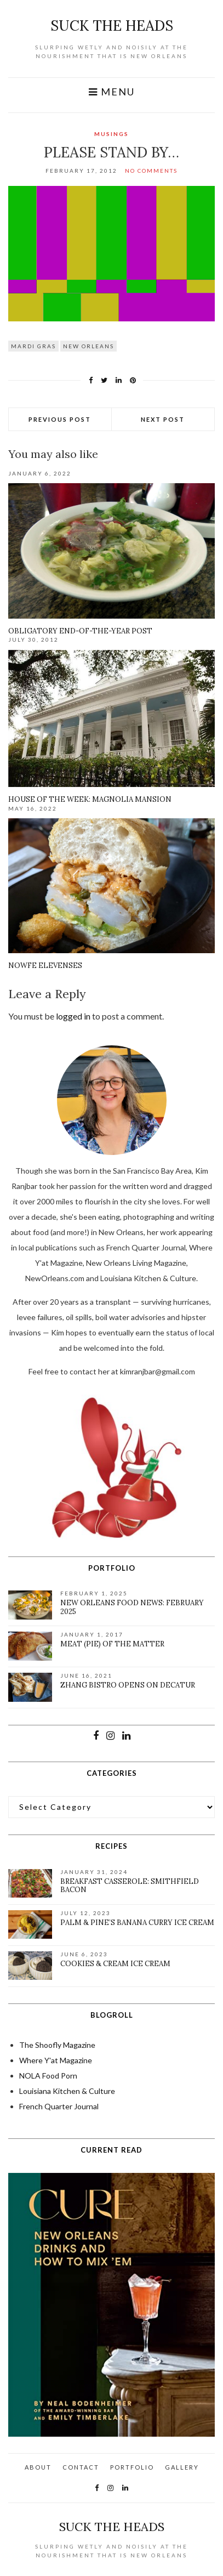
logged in (73, 1016)
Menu (112, 92)
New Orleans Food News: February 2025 (132, 1607)
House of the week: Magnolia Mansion (89, 799)
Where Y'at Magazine (55, 2060)
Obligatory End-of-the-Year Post (80, 631)
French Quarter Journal (59, 2106)
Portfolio (132, 2467)
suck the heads (111, 25)
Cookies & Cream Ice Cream (115, 1963)
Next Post (163, 419)
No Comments (151, 170)
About (38, 2467)
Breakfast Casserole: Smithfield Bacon (129, 1886)
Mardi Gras (33, 346)
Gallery (182, 2467)
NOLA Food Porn (48, 2075)
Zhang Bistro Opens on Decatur (127, 1685)
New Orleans (88, 346)
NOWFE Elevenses (45, 965)
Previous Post (59, 419)
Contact (80, 2467)
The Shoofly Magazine (57, 2045)
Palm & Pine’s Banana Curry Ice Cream (137, 1922)
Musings (111, 134)
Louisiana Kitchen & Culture (67, 2091)
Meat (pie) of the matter (112, 1644)
